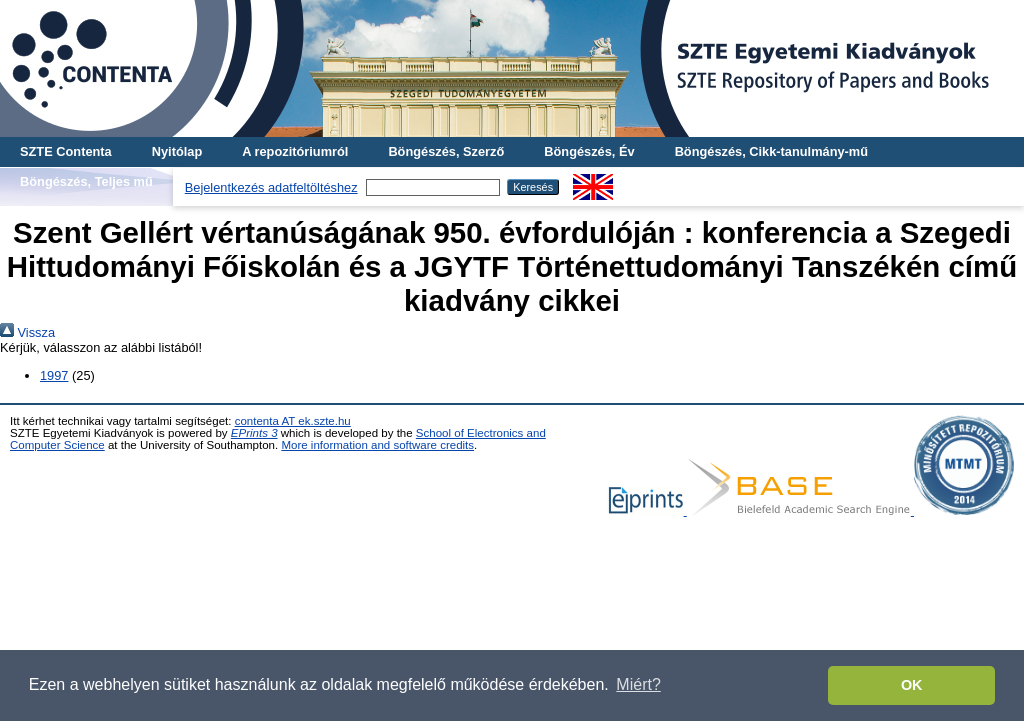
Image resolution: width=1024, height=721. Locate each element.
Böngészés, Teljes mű (86, 181)
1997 (54, 375)
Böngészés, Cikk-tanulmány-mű (771, 151)
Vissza (27, 332)
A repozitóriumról (295, 151)
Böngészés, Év (589, 151)
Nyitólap (177, 151)
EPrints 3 (254, 433)
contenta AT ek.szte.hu (293, 421)
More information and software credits (377, 445)
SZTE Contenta (66, 151)
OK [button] (912, 685)
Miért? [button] (638, 684)
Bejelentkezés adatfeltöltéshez (271, 187)
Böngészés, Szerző (446, 151)
